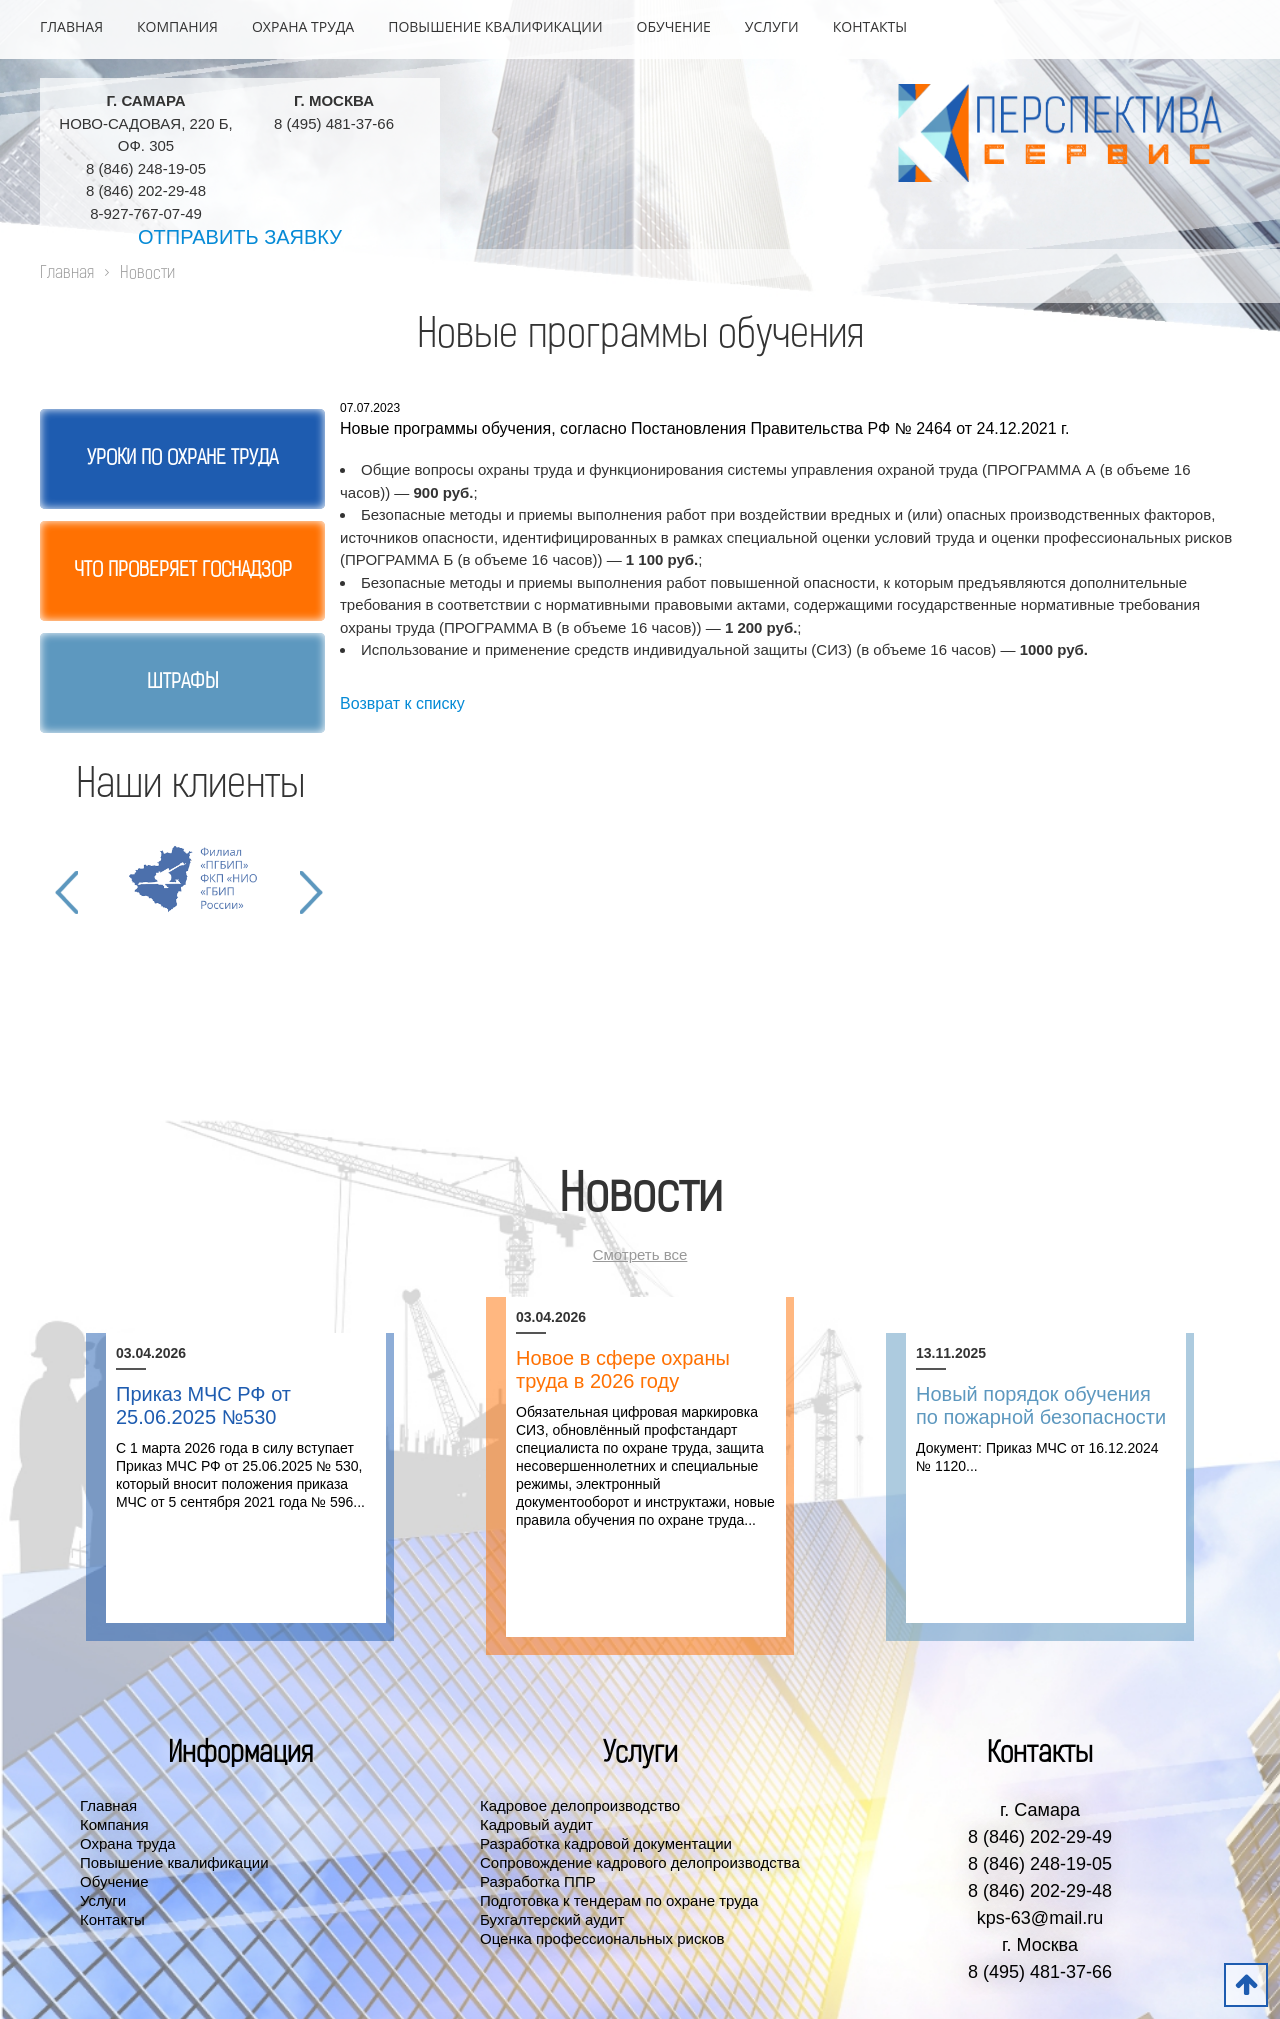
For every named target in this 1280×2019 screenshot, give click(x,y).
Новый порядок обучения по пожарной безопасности (1041, 1405)
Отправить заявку (240, 237)
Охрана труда (303, 26)
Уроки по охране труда (182, 459)
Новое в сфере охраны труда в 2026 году (623, 1369)
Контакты (870, 26)
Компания (177, 26)
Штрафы (182, 683)
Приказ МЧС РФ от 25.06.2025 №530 (203, 1405)
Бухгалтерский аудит (552, 1919)
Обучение (674, 26)
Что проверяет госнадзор (183, 571)
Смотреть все (640, 1254)
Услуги (772, 26)
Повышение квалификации (495, 26)
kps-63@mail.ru (1040, 1918)
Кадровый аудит (536, 1824)
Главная (71, 26)
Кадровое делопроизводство (580, 1805)
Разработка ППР (538, 1881)
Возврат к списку (402, 703)
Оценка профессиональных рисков (602, 1938)
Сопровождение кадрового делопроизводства (640, 1862)
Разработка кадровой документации (606, 1843)
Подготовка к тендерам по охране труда (619, 1900)
